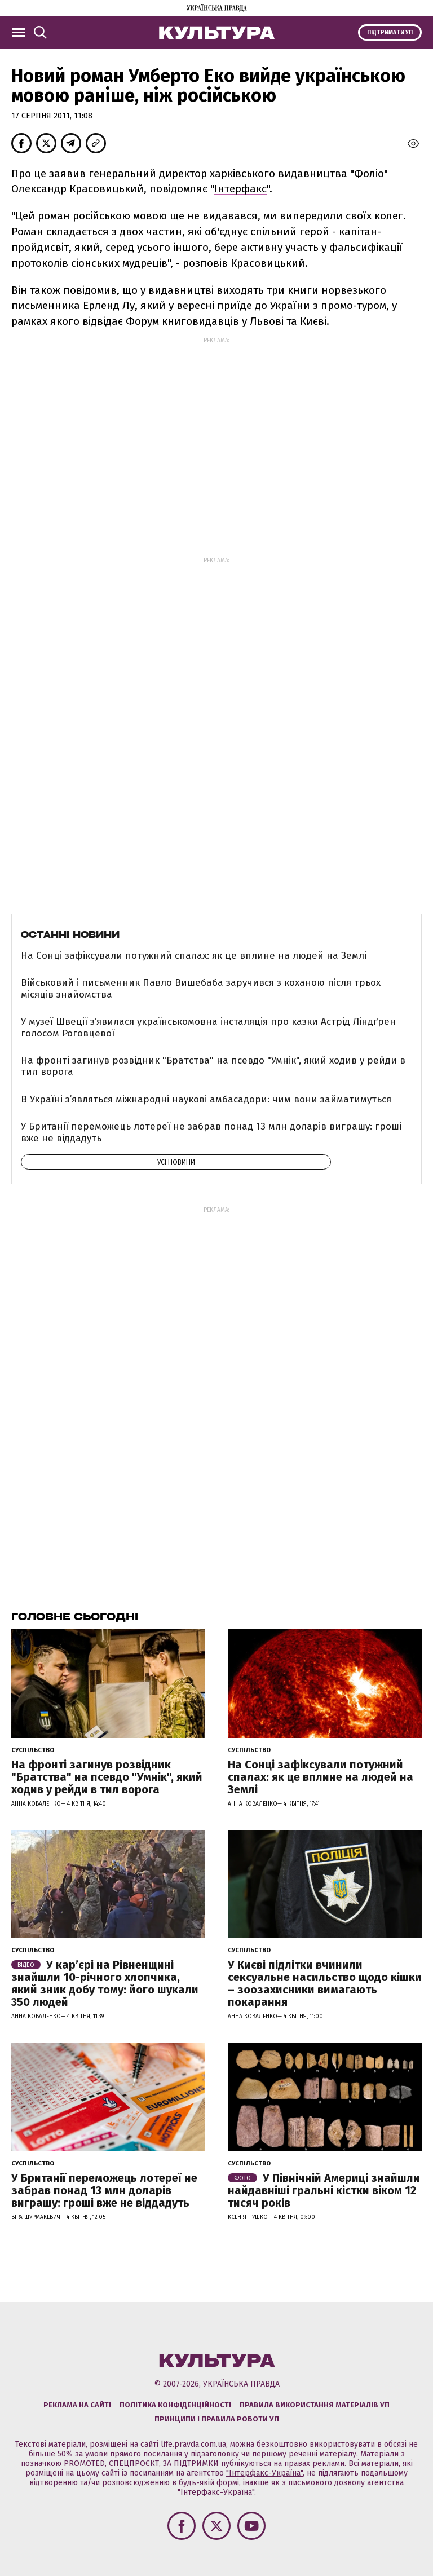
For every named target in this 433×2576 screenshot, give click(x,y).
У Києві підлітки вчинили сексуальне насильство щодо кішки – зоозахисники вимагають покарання (325, 1983)
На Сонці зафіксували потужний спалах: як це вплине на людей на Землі (193, 955)
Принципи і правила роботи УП (216, 2419)
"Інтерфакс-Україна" (264, 2473)
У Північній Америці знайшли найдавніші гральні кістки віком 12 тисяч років (324, 2190)
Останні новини (70, 934)
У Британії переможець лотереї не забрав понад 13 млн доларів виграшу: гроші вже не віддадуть (211, 1132)
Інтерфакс (240, 188)
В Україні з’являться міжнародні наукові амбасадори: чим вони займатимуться (206, 1099)
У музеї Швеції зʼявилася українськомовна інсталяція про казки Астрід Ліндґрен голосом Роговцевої (208, 1027)
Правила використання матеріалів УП (315, 2405)
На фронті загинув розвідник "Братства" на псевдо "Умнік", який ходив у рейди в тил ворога (213, 1066)
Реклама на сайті (77, 2405)
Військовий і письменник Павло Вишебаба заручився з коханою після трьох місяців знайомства (201, 988)
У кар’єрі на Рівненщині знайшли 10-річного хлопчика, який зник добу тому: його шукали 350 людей (104, 1983)
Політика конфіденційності (175, 2405)
